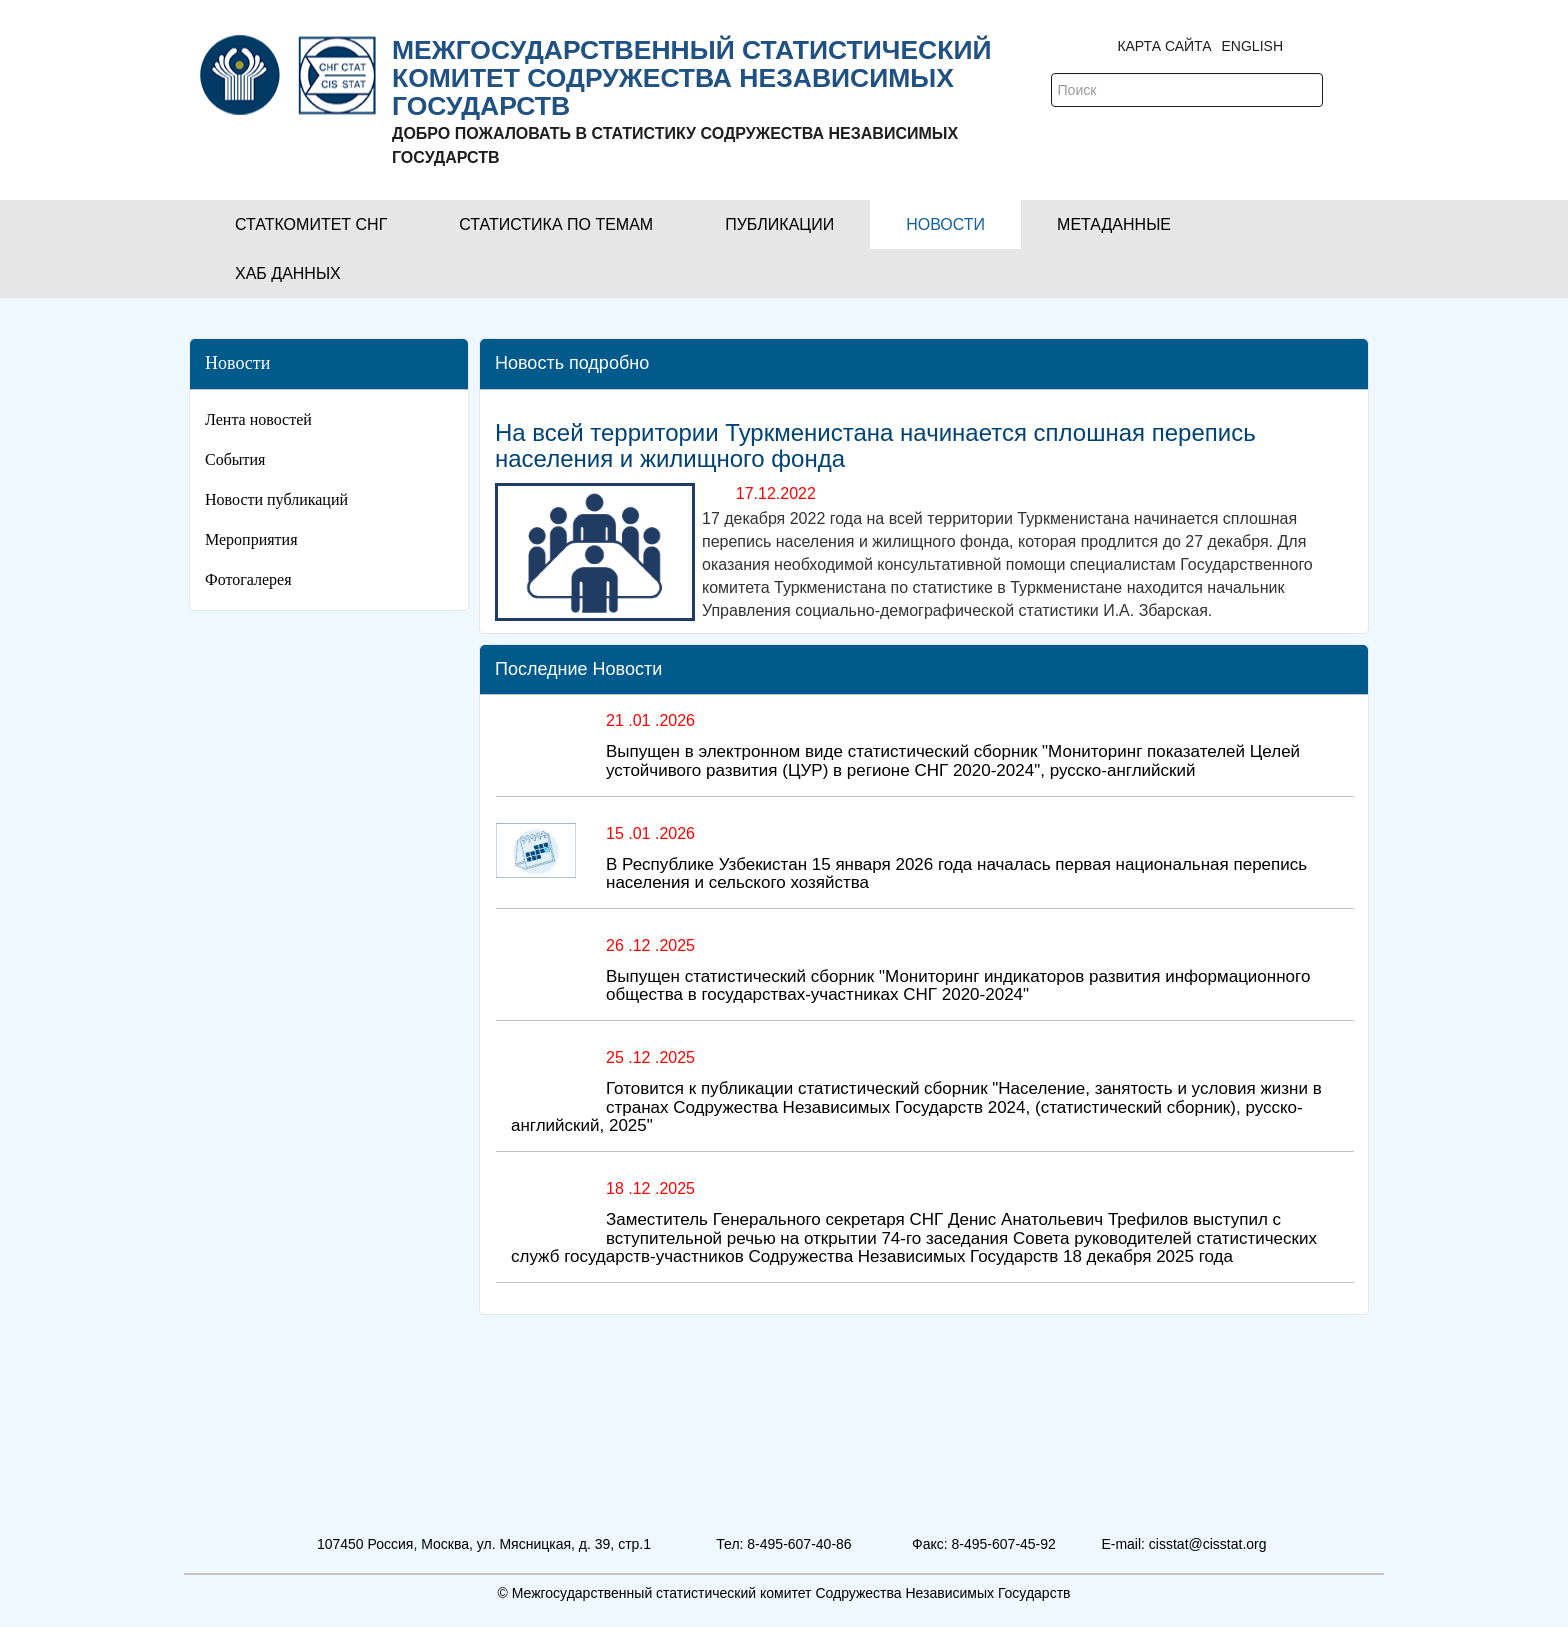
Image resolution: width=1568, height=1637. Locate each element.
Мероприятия (251, 539)
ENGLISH (1252, 46)
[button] (311, 224)
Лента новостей (258, 419)
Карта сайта (1164, 46)
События (235, 459)
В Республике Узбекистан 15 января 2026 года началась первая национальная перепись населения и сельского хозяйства (956, 874)
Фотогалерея (248, 579)
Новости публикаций (276, 499)
